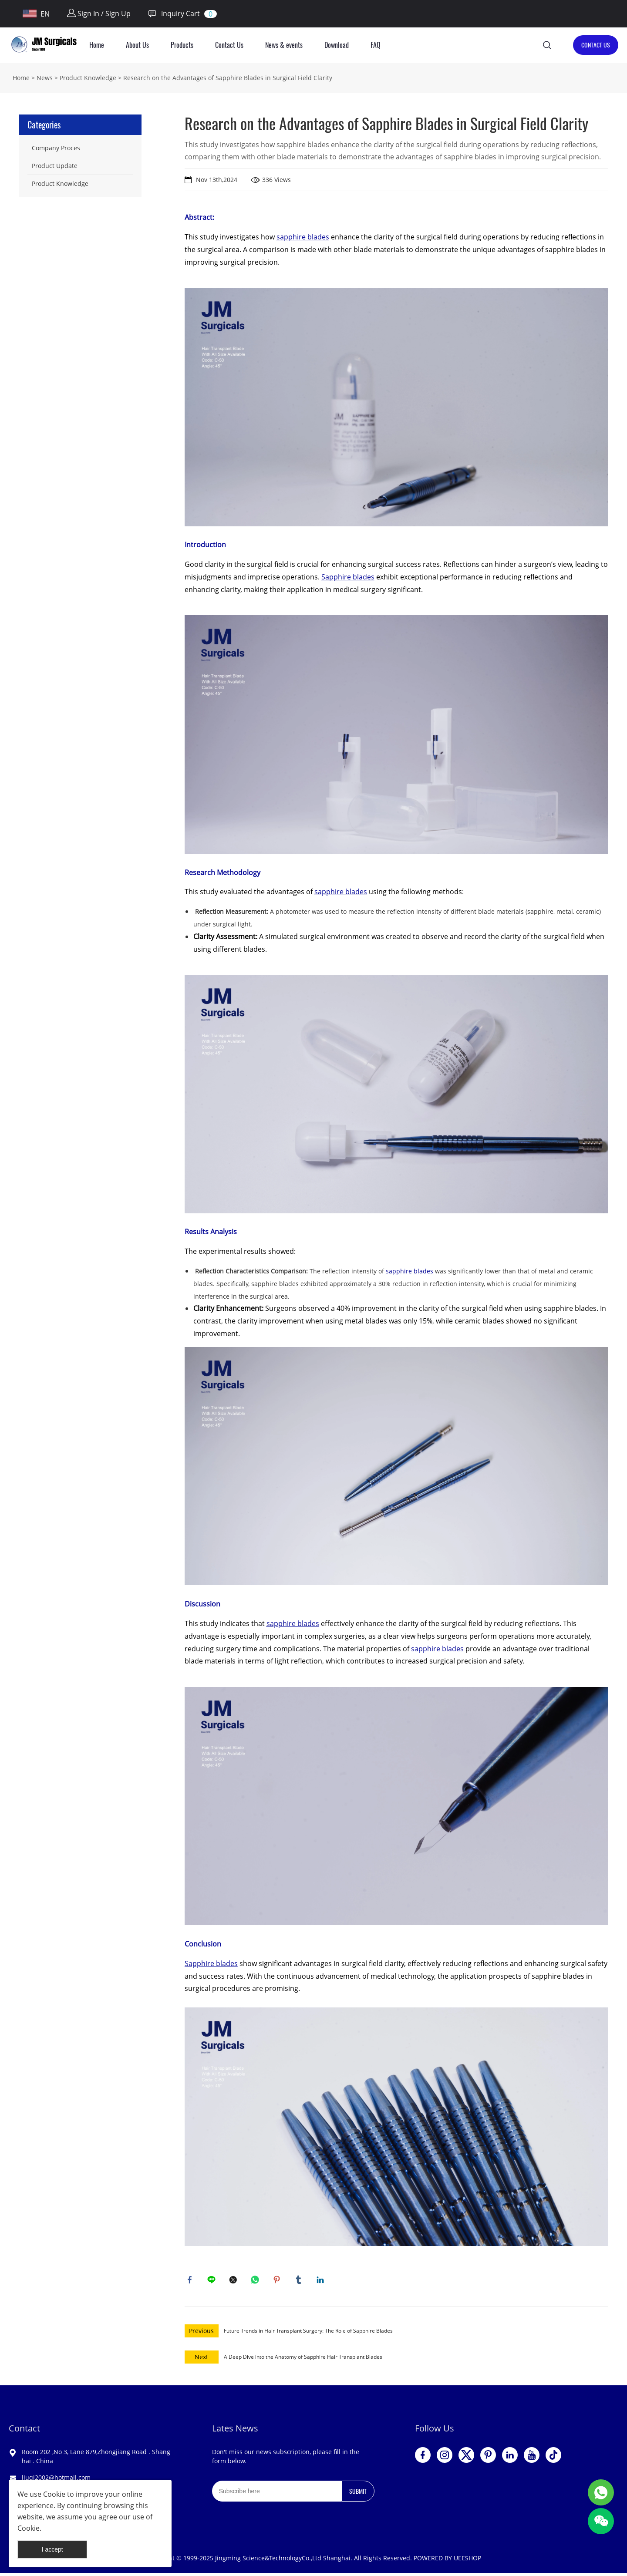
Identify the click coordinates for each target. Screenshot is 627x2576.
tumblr (300, 2281)
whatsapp (256, 2281)
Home (96, 45)
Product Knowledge (88, 78)
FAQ (376, 45)
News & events (284, 45)
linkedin (321, 2281)
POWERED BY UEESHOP (447, 2561)
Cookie (54, 2494)
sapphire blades (302, 237)
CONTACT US (595, 45)
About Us (137, 45)
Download (336, 45)
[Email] (276, 2494)
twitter (234, 2281)
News (45, 78)
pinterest (278, 2281)
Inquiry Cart (174, 14)
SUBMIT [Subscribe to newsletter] (358, 2494)
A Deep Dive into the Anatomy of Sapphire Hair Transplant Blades (303, 2360)
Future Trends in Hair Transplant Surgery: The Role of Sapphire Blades (308, 2333)
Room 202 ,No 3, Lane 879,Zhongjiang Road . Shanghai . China (96, 2459)
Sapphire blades (347, 577)
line (212, 2281)
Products (182, 45)
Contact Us (229, 45)
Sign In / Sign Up (99, 13)
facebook (191, 2281)
